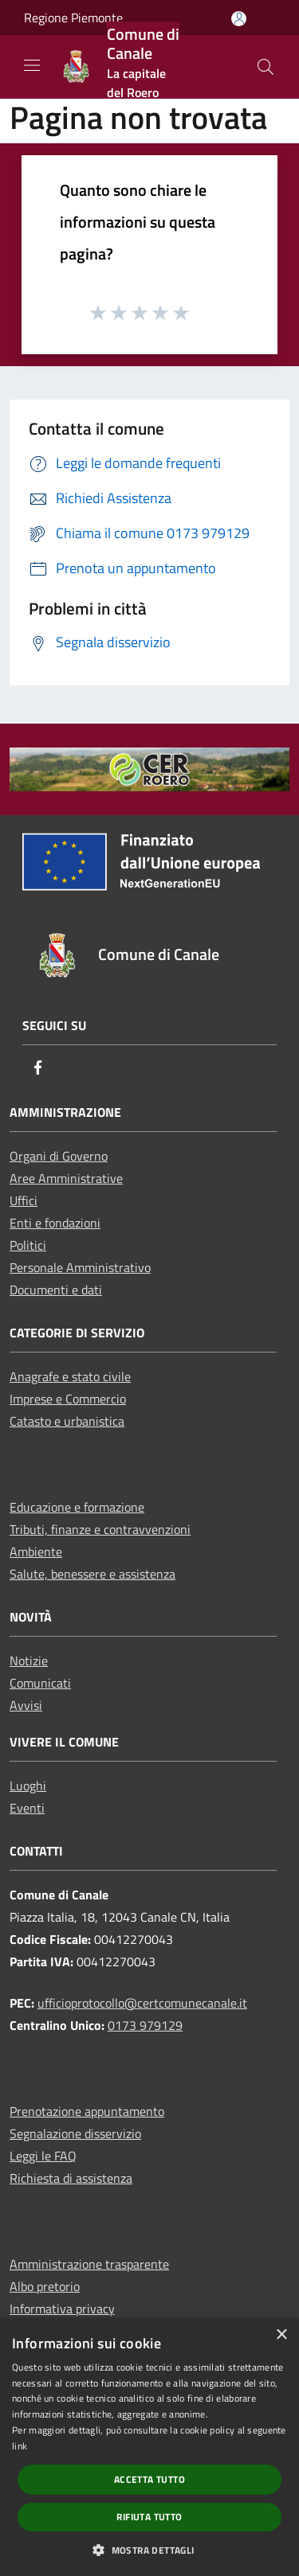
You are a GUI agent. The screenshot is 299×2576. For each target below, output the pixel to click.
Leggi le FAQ (43, 2155)
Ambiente (36, 1551)
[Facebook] (38, 1069)
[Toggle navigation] (31, 65)
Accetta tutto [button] (149, 2479)
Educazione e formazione (77, 1506)
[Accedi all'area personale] (239, 19)
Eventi (27, 1807)
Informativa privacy (62, 2308)
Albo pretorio (45, 2286)
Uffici (23, 1200)
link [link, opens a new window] (19, 2445)
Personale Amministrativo (80, 1267)
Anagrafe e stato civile (70, 1376)
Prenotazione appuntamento (87, 2111)
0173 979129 (145, 2025)
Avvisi (26, 1705)
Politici (28, 1245)
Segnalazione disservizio (75, 2133)
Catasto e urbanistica (67, 1420)
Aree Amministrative (66, 1178)
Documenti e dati (56, 1289)
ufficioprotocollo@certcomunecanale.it (142, 2002)
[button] (149, 2550)
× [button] (281, 2335)
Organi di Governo (59, 1155)
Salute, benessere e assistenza (92, 1573)
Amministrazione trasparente (89, 2264)
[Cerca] (265, 66)
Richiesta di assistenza (71, 2178)
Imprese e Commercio (68, 1398)
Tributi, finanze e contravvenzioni (100, 1529)
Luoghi (28, 1785)
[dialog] (149, 2447)
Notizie (29, 1660)
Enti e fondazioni (55, 1222)
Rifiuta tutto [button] (149, 2516)
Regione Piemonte (73, 17)
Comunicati (40, 1682)
